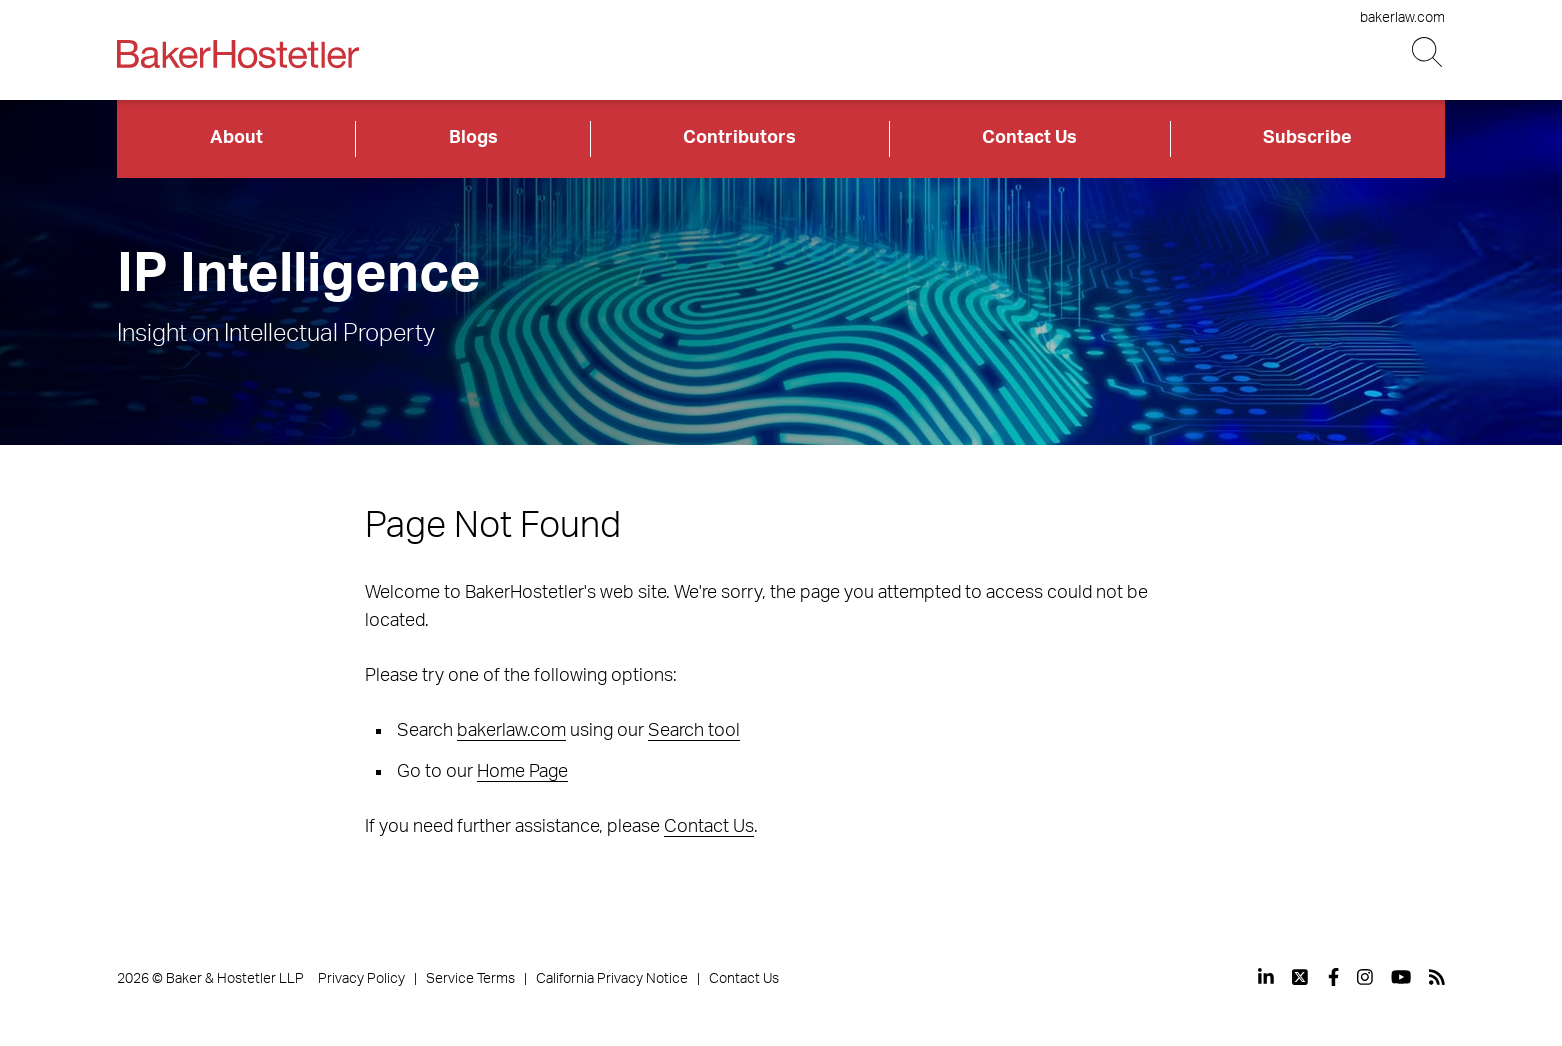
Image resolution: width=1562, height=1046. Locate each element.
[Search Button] (1428, 52)
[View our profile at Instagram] (1365, 977)
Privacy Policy (361, 979)
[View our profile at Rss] (1437, 977)
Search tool (694, 731)
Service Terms (470, 979)
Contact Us (1029, 138)
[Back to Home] (238, 54)
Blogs (473, 138)
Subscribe (1307, 138)
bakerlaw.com (1402, 18)
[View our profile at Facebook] (1333, 977)
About (236, 138)
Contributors (739, 138)
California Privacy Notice (612, 979)
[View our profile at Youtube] (1401, 977)
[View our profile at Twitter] (1301, 977)
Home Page (522, 772)
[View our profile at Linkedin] (1266, 977)
